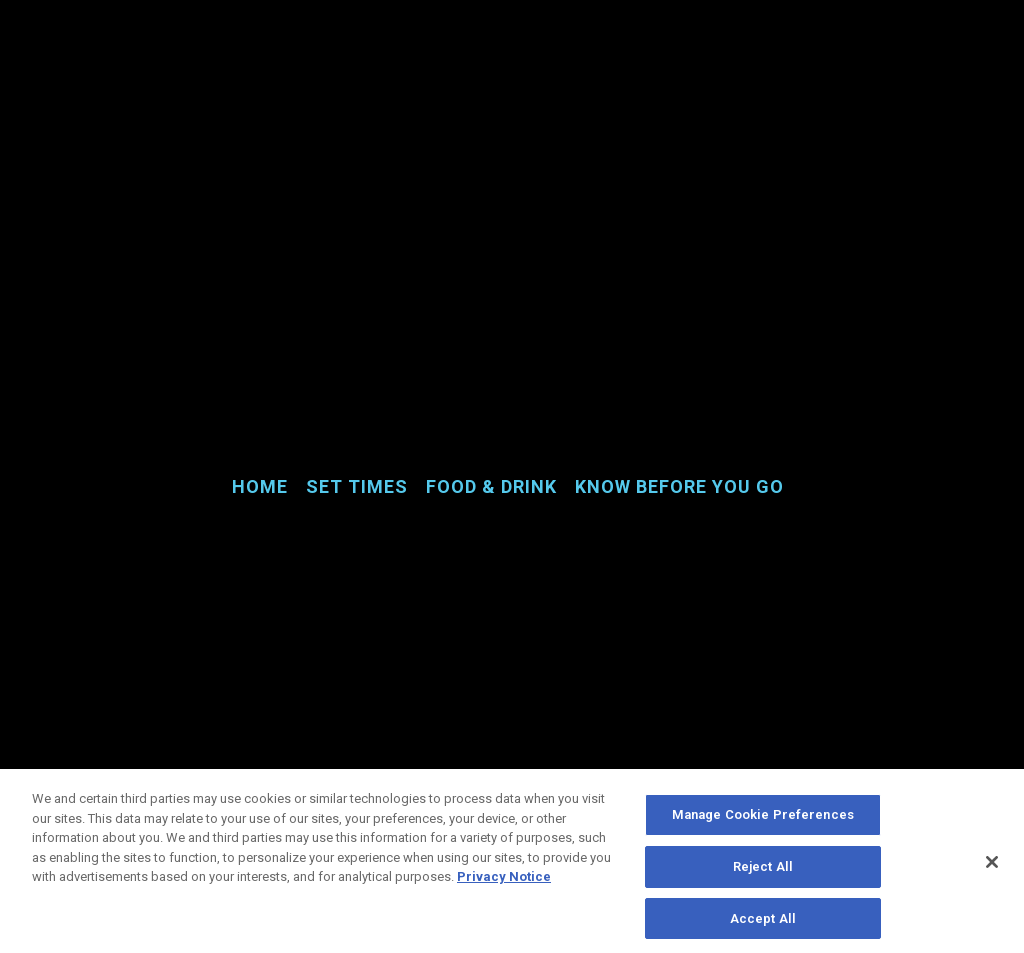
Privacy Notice (504, 881)
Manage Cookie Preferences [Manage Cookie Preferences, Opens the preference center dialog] (763, 819)
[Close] (992, 866)
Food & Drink (491, 486)
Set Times (357, 486)
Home (260, 486)
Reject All (763, 870)
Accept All (763, 922)
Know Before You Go (679, 486)
